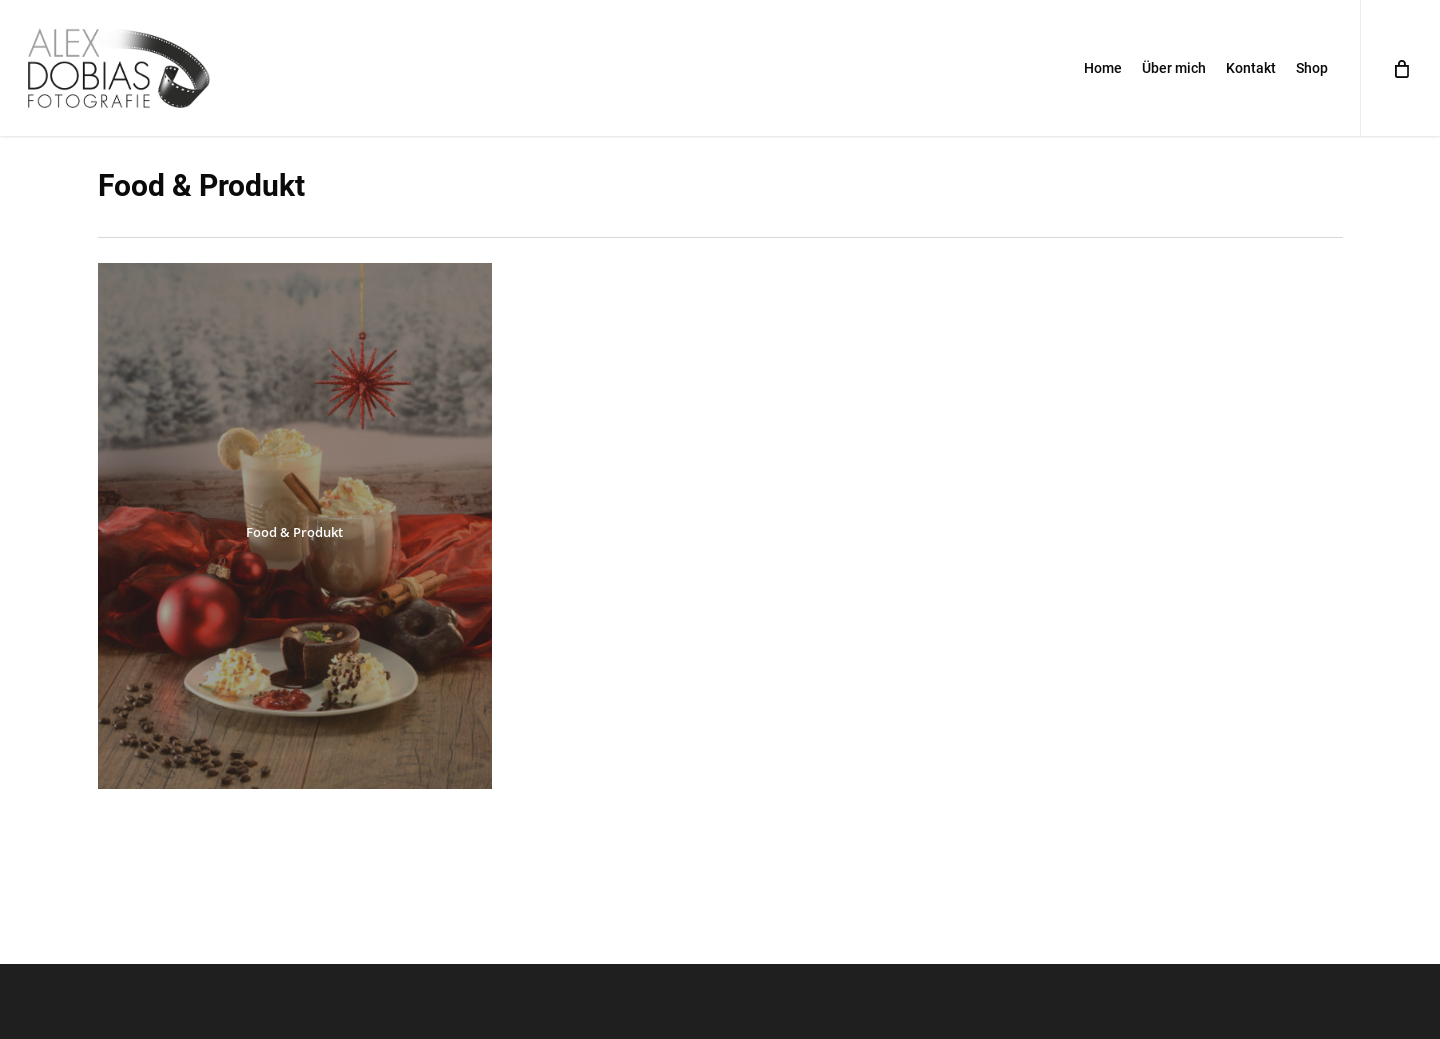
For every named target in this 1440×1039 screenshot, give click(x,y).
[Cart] (1400, 68)
